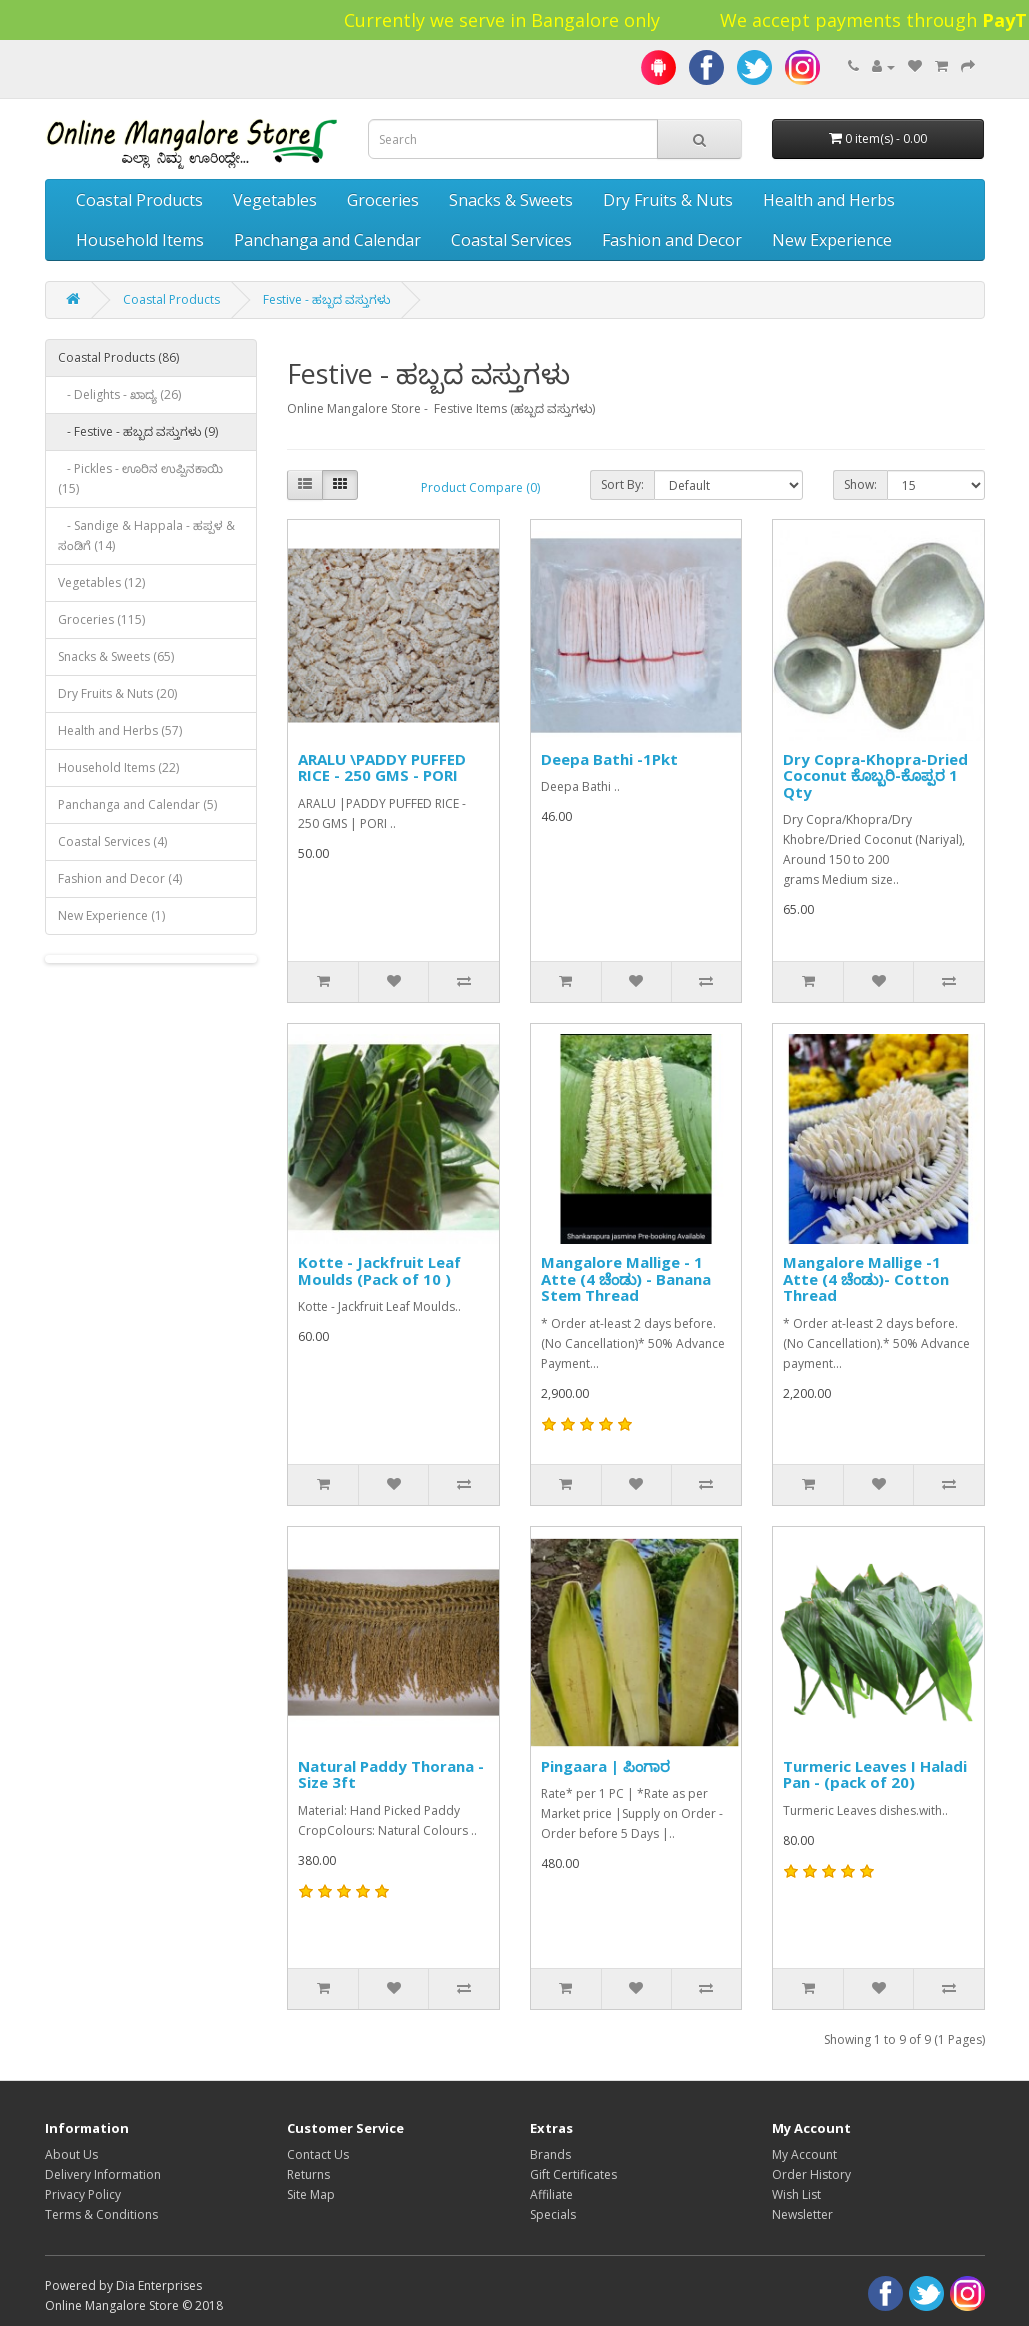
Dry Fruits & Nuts (668, 200)
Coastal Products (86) (118, 357)
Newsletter (802, 2214)
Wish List (796, 2194)
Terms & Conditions (101, 2214)
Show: (860, 484)
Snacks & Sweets (511, 200)
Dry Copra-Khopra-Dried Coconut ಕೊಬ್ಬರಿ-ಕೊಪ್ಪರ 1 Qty (875, 775)
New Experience (832, 240)
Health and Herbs (829, 200)
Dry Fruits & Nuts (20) (117, 693)
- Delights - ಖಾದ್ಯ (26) (119, 394)
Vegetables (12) (101, 582)
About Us (71, 2154)
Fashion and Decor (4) (120, 878)
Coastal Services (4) (112, 841)
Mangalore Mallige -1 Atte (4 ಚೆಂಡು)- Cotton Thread (866, 1278)
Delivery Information (103, 2174)
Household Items (140, 240)
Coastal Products (139, 200)
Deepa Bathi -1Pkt (609, 759)
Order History (811, 2174)
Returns (308, 2174)
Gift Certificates (573, 2174)
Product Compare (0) (480, 487)
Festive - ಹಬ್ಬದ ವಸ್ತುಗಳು (326, 299)
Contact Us (318, 2154)
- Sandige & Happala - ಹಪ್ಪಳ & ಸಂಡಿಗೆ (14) (146, 535)
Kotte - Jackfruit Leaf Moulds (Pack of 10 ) (379, 1270)
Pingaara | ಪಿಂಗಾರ (605, 1766)
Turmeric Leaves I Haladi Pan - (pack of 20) (875, 1774)
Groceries (383, 200)
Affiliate (551, 2194)
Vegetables (275, 200)
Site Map (311, 2194)
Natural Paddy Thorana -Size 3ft (391, 1774)
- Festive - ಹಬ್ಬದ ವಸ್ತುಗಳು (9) (138, 431)
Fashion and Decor (672, 240)
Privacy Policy (83, 2194)
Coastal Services (511, 240)
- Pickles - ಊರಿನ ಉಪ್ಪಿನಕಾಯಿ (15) (140, 478)
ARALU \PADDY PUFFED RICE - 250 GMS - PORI (382, 767)
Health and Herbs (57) (120, 730)
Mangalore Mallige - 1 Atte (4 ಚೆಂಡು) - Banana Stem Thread (626, 1278)
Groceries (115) (101, 619)
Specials (553, 2214)
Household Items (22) (118, 767)
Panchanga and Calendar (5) (137, 804)
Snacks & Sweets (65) (116, 656)
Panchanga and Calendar (327, 240)
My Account (804, 2154)
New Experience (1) (111, 915)
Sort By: (622, 484)
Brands (550, 2154)
